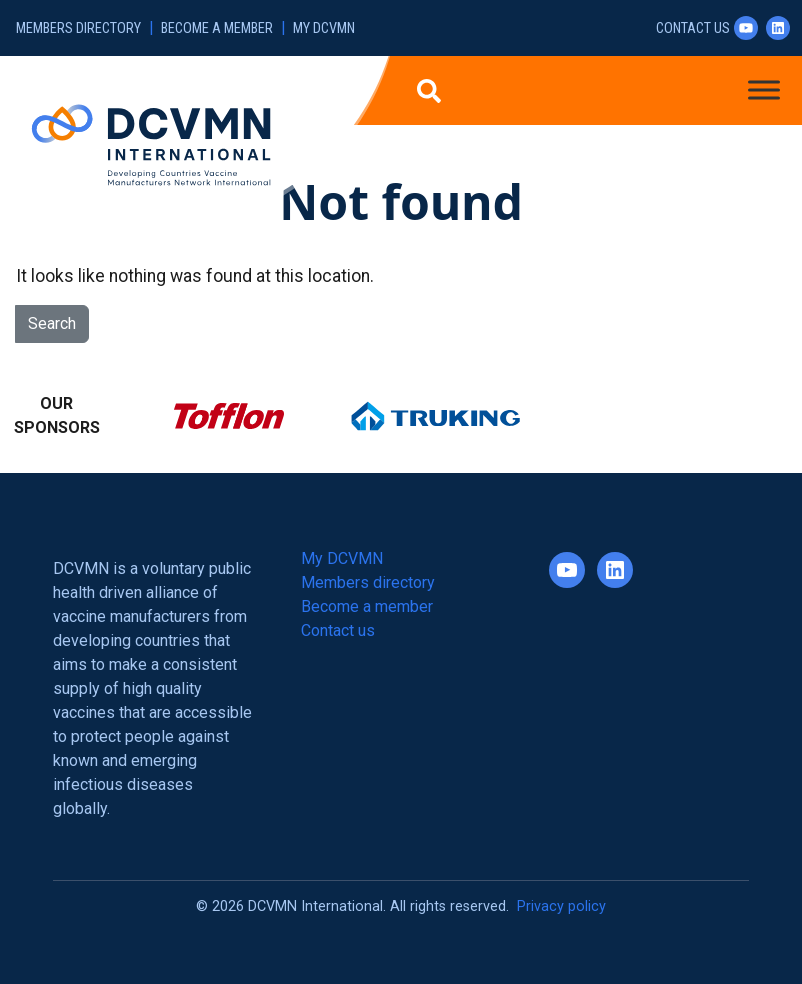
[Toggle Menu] (764, 89)
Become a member (217, 28)
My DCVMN (324, 28)
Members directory (78, 28)
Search (52, 323)
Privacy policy (561, 906)
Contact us (693, 28)
